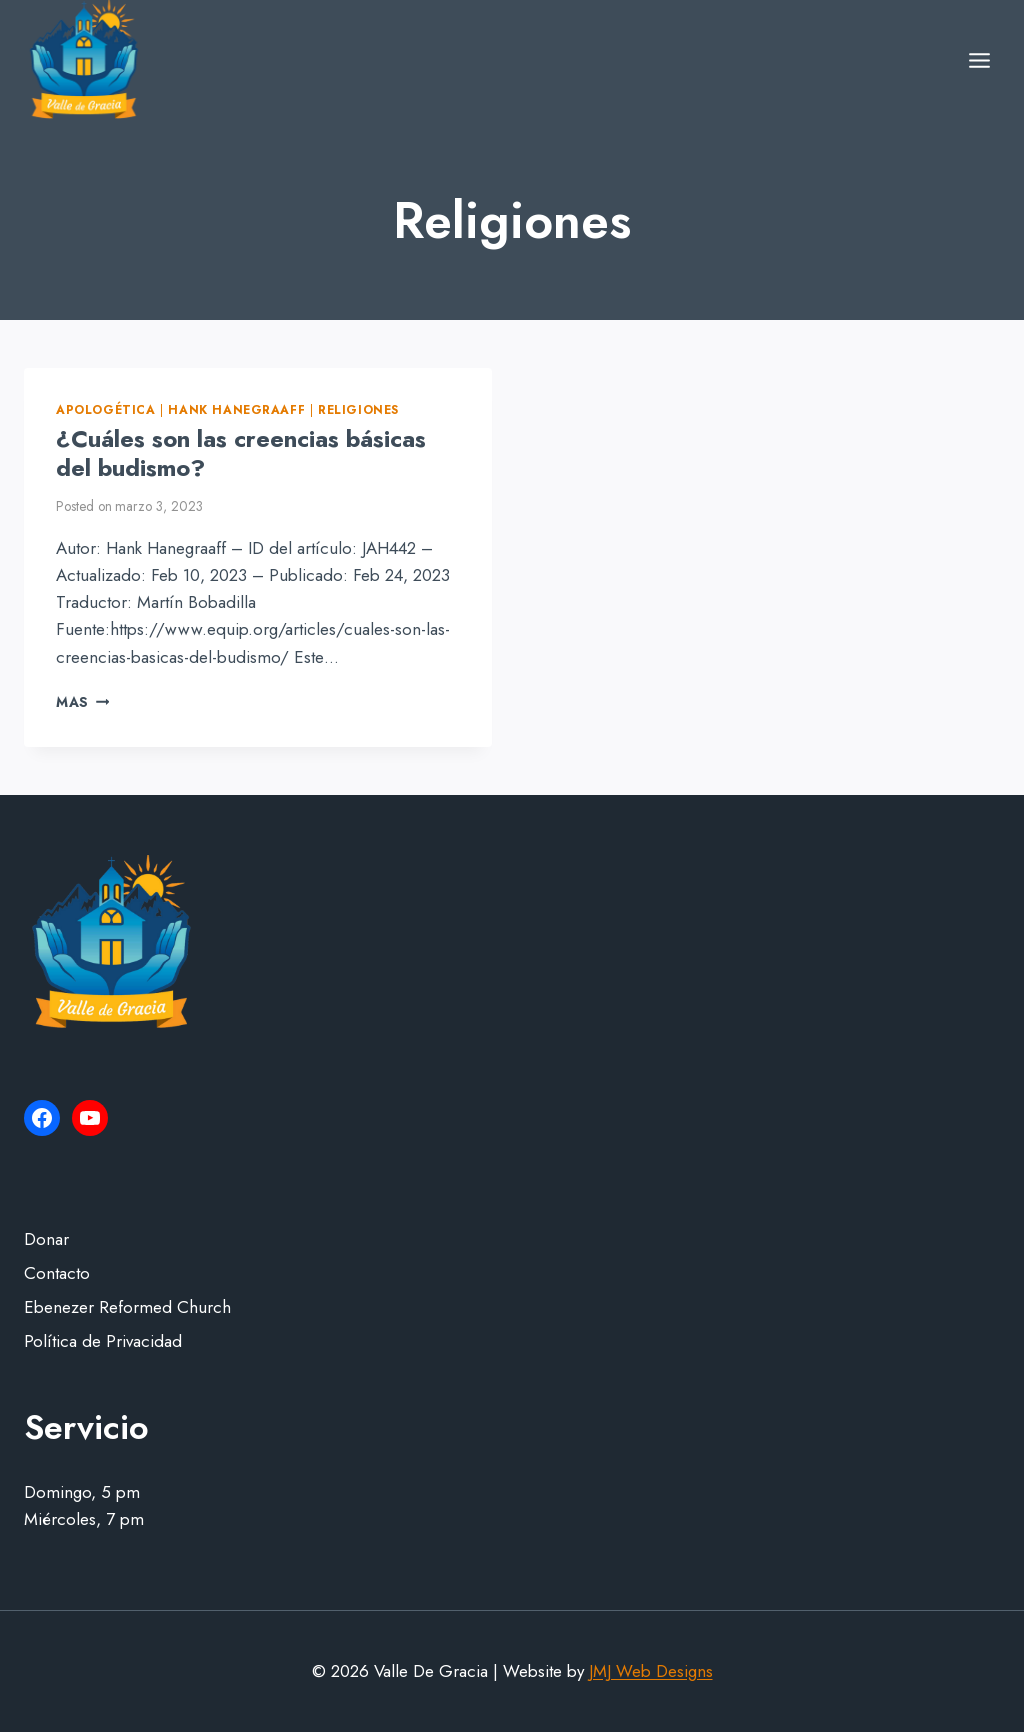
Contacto (57, 1273)
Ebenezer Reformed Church (127, 1307)
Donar (46, 1239)
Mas (82, 702)
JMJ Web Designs (651, 1671)
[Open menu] (979, 60)
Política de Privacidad (103, 1341)
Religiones (358, 409)
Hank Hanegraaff (236, 409)
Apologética (106, 409)
